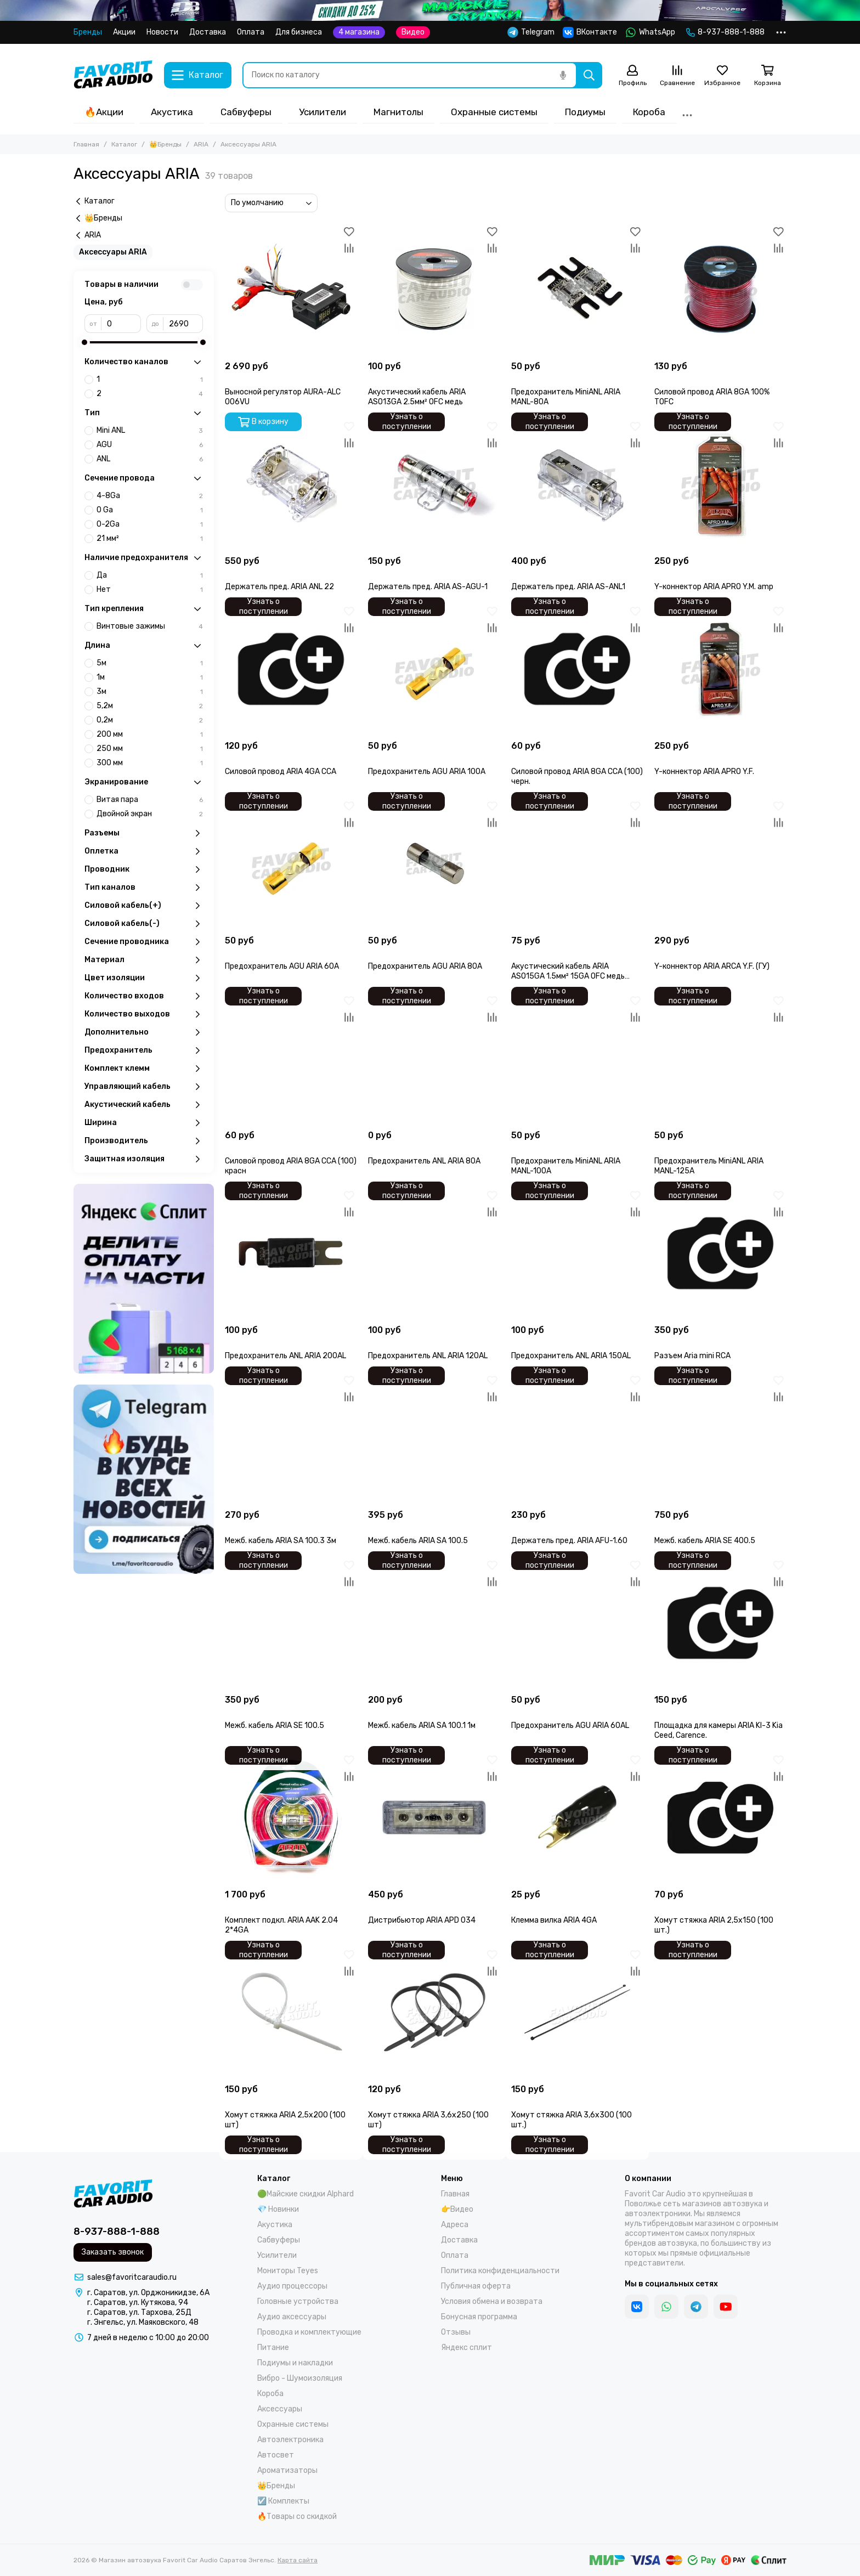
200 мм (150, 734)
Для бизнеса (298, 32)
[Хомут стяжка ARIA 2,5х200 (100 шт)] (291, 2012)
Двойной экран (150, 814)
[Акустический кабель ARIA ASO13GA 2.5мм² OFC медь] (434, 289)
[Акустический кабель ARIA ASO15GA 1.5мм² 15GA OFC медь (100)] (577, 864)
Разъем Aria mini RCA (692, 1355)
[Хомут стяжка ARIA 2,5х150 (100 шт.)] (720, 1818)
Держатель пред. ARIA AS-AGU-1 (428, 586)
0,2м (150, 720)
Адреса (454, 2224)
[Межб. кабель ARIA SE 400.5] (720, 1438)
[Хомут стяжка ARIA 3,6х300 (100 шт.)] (577, 2012)
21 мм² (150, 539)
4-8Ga (150, 496)
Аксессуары (279, 2409)
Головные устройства (297, 2301)
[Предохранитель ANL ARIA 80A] (434, 1058)
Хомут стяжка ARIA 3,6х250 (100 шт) (428, 2119)
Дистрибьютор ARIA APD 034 (422, 1920)
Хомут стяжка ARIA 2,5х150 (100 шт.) (713, 1925)
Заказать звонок (113, 2252)
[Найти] (589, 75)
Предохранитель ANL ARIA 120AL (428, 1355)
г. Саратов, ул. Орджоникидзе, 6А (148, 2292)
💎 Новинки (278, 2209)
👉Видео (457, 2209)
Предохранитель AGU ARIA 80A (425, 966)
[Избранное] (722, 76)
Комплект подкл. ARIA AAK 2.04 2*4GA (281, 1925)
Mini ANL (150, 431)
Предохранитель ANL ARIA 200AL (285, 1355)
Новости (162, 32)
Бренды (87, 32)
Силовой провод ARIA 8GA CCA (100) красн (291, 1166)
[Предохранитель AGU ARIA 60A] (291, 864)
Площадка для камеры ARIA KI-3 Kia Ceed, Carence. (718, 1730)
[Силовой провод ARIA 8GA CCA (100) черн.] (577, 669)
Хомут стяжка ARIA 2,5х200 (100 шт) (285, 2119)
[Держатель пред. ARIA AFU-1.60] (577, 1438)
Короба (649, 111)
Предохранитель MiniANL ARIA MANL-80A (565, 396)
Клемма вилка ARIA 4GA (554, 1920)
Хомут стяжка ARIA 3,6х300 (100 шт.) (571, 2119)
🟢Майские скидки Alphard (305, 2194)
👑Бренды (165, 144)
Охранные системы (494, 111)
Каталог (124, 144)
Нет (150, 590)
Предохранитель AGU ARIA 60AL (570, 1725)
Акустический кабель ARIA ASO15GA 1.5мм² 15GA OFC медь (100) (568, 971)
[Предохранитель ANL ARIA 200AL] (291, 1253)
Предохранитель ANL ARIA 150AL (571, 1355)
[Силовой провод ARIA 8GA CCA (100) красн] (291, 1058)
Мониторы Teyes (287, 2270)
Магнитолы (398, 111)
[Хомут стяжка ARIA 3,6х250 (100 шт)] (434, 2012)
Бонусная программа (479, 2316)
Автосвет (275, 2455)
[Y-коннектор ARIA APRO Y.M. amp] (720, 484)
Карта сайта (298, 2560)
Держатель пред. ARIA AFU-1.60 (569, 1540)
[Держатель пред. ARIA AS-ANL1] (577, 484)
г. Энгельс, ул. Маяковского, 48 (143, 2322)
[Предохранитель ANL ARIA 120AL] (434, 1253)
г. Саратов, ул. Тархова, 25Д (139, 2312)
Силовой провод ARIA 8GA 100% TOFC (712, 396)
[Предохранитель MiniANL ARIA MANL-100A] (577, 1058)
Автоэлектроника (290, 2439)
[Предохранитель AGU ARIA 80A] (434, 864)
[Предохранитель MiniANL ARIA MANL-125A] (720, 1058)
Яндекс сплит (466, 2347)
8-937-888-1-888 (725, 32)
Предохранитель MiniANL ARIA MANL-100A (565, 1166)
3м (150, 692)
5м (150, 663)
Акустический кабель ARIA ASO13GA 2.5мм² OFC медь (417, 396)
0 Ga (150, 510)
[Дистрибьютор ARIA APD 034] (434, 1818)
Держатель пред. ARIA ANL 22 (279, 586)
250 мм (150, 749)
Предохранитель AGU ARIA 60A (282, 966)
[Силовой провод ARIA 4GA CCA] (291, 669)
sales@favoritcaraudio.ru (132, 2277)
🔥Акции (103, 111)
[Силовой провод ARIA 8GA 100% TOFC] (720, 289)
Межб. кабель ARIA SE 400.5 (704, 1540)
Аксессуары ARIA (113, 252)
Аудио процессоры (292, 2286)
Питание (273, 2347)
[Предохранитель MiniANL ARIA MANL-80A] (577, 289)
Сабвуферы (245, 111)
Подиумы (585, 111)
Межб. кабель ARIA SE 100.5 (274, 1725)
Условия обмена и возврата (491, 2301)
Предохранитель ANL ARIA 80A (424, 1161)
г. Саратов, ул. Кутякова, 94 (137, 2302)
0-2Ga (150, 524)
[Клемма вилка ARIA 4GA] (577, 1818)
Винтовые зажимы (150, 626)
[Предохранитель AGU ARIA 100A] (434, 669)
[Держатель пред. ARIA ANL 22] (291, 484)
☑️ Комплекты (283, 2501)
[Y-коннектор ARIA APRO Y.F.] (720, 669)
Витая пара (150, 800)
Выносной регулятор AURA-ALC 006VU (283, 396)
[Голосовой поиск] (562, 75)
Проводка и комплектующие (309, 2332)
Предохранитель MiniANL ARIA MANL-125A (708, 1166)
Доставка (207, 32)
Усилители (322, 111)
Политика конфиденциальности (500, 2270)
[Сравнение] (677, 76)
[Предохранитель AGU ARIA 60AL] (577, 1623)
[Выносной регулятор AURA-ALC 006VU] (291, 289)
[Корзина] (767, 76)
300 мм (150, 763)
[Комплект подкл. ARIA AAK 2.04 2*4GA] (291, 1818)
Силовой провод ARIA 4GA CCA (280, 771)
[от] (121, 323)
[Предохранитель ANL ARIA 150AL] (577, 1253)
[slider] (84, 342)
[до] (183, 323)
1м (150, 677)
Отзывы (456, 2332)
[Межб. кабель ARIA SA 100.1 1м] (434, 1623)
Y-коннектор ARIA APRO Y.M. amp (713, 586)
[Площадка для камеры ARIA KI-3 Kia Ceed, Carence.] (720, 1623)
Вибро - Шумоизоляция (299, 2378)
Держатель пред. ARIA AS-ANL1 (568, 586)
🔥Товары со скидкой (297, 2516)
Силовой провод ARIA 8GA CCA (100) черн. (577, 776)
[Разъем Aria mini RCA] (720, 1253)
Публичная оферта (476, 2286)
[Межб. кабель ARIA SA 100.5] (434, 1438)
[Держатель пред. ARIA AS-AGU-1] (434, 484)
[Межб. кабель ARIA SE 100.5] (291, 1623)
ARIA (201, 144)
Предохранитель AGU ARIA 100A (426, 771)
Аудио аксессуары (291, 2316)
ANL (150, 459)
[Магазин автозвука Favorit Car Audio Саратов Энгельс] (113, 75)
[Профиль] (632, 76)
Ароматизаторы (287, 2470)
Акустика (172, 111)
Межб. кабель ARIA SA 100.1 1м (422, 1725)
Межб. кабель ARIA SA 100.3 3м (280, 1540)
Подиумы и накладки (295, 2363)
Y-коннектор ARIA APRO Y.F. (704, 771)
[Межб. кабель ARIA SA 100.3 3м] (291, 1438)
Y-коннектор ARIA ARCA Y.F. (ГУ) (712, 966)
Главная (86, 144)
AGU (150, 445)
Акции (124, 32)
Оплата (250, 32)
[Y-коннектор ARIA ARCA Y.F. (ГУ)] (720, 864)
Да (150, 575)
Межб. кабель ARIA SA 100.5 (418, 1540)
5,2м (150, 706)
